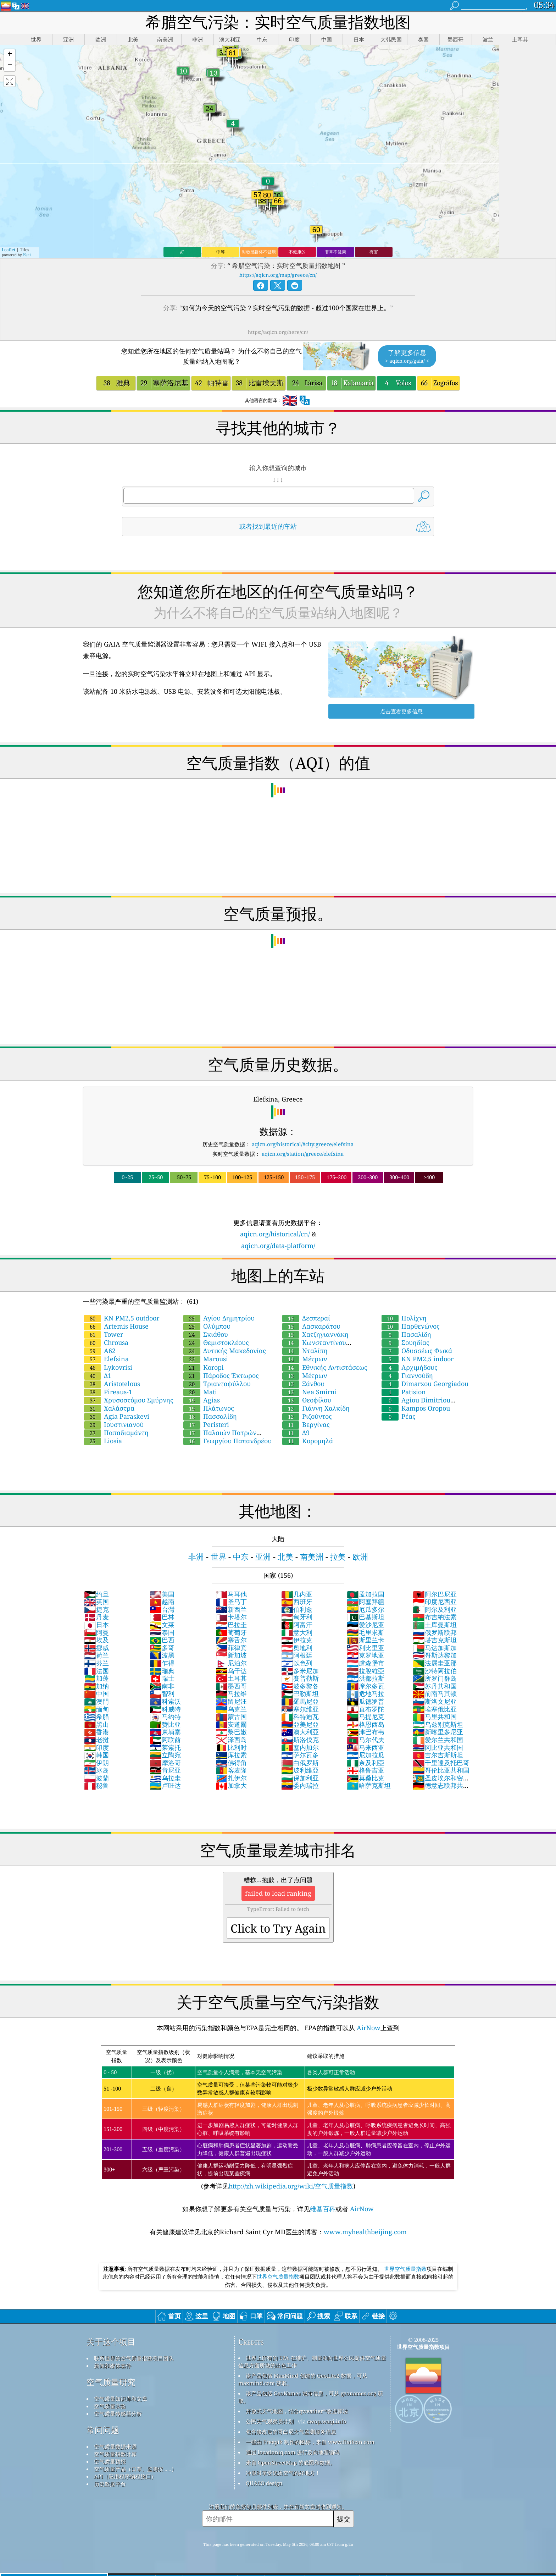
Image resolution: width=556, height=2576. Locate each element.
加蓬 (96, 1678)
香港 (96, 1732)
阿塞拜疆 (365, 1601)
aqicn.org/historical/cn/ (275, 1234)
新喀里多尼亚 (438, 1732)
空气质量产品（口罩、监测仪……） (135, 2468)
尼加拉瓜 (365, 1755)
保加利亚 (300, 1778)
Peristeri (206, 1424)
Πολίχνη (404, 1318)
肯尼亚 (165, 1770)
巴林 (162, 1617)
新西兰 (231, 1609)
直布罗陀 (365, 1709)
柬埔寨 (165, 1732)
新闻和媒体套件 (112, 2365)
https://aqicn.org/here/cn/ (278, 332)
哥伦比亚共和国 (441, 1770)
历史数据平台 (110, 2483)
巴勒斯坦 (300, 1693)
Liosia (103, 1441)
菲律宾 (231, 1647)
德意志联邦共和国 (441, 1789)
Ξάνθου (303, 1383)
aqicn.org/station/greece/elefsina (303, 1153)
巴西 (162, 1640)
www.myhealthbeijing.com (365, 2232)
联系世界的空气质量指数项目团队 (134, 2358)
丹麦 (96, 1617)
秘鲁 (96, 1785)
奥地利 (296, 1647)
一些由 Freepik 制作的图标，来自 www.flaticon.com (310, 2441)
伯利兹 (296, 1609)
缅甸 (96, 1709)
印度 (96, 1747)
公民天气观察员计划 (270, 2421)
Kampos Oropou (416, 1408)
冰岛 (96, 1770)
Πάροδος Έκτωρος (221, 1375)
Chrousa (106, 1342)
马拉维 (231, 1693)
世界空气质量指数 (405, 2268)
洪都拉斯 (365, 1678)
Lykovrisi (108, 1367)
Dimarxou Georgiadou (425, 1383)
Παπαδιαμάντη (116, 1432)
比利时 (231, 1747)
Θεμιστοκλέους (216, 1342)
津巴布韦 (365, 1732)
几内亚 (296, 1594)
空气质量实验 (110, 2406)
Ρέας (399, 1416)
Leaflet (8, 250)
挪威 (96, 1647)
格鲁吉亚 (365, 1770)
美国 (162, 1594)
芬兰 (96, 1663)
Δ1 (97, 1375)
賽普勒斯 (300, 1678)
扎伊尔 (231, 1778)
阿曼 (96, 1632)
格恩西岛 (365, 1724)
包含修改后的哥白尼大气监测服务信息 (291, 2431)
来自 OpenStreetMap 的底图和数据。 (290, 2462)
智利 (162, 1693)
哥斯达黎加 (435, 1655)
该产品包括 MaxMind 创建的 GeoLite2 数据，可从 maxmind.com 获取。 (302, 2379)
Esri (27, 255)
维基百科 (322, 2208)
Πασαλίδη (406, 1334)
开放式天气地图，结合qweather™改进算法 (297, 2411)
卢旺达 (165, 1785)
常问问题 (103, 2429)
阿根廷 (296, 1655)
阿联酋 (165, 1739)
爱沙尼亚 (365, 1624)
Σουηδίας (405, 1342)
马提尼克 (365, 1716)
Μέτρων (304, 1359)
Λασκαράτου (311, 1326)
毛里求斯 (365, 1632)
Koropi (203, 1367)
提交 (343, 2518)
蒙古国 (231, 1716)
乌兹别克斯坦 (438, 1724)
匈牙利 (296, 1617)
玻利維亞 (300, 1770)
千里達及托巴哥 (441, 1762)
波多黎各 (300, 1686)
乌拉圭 (165, 1778)
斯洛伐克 (300, 1739)
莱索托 (165, 1747)
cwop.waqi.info (326, 2421)
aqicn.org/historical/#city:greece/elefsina (303, 1144)
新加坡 (231, 1655)
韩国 (96, 1755)
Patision (404, 1392)
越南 (162, 1601)
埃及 (96, 1640)
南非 (162, 1686)
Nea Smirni (309, 1392)
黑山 (96, 1724)
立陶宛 (165, 1755)
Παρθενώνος (411, 1326)
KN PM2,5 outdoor (121, 1318)
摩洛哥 (165, 1762)
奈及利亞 (365, 1762)
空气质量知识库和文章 (120, 2398)
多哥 (162, 1647)
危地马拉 (365, 1693)
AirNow (367, 2027)
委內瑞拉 (300, 1785)
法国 (96, 1670)
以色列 (296, 1663)
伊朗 (96, 1762)
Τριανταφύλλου (217, 1383)
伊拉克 (296, 1640)
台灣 (162, 1609)
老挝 (96, 1739)
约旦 (96, 1594)
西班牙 (296, 1601)
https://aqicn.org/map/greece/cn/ (278, 274)
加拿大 (231, 1785)
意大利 (296, 1632)
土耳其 (231, 1678)
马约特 (165, 1716)
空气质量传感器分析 (118, 2413)
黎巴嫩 (231, 1732)
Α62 (100, 1350)
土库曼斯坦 (435, 1624)
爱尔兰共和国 (438, 1739)
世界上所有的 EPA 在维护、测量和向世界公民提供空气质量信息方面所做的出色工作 (312, 2361)
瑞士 (162, 1678)
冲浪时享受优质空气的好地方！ (283, 2472)
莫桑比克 (365, 1778)
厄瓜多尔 (365, 1609)
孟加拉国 (365, 1594)
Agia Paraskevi (116, 1416)
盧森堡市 (365, 1663)
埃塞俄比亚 (435, 1709)
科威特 (165, 1709)
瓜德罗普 (365, 1701)
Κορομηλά (307, 1441)
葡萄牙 (231, 1632)
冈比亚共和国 (438, 1747)
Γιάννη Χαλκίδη (316, 1408)
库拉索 (231, 1755)
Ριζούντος (307, 1416)
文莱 (162, 1624)
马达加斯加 (435, 1647)
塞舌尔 (231, 1640)
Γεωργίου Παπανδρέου (227, 1441)
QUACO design (264, 2483)
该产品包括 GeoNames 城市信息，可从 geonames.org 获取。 (310, 2397)
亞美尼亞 (300, 1724)
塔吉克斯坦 (435, 1640)
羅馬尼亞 (300, 1701)
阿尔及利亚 (435, 1609)
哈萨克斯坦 (369, 1785)
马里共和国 (435, 1716)
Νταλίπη (305, 1350)
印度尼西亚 (435, 1601)
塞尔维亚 (300, 1709)
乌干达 (231, 1670)
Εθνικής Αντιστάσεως (324, 1367)
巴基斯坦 (365, 1617)
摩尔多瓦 (365, 1686)
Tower (103, 1334)
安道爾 (231, 1724)
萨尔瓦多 (300, 1755)
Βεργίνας (306, 1424)
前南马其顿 (435, 1693)
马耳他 (231, 1594)
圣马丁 (231, 1601)
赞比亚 (165, 1724)
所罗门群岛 (435, 1678)
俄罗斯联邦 (435, 1632)
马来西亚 (365, 1747)
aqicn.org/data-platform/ (278, 1245)
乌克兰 (231, 1709)
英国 (96, 1601)
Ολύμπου (206, 1326)
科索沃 (165, 1701)
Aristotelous (112, 1383)
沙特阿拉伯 (435, 1670)
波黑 (162, 1655)
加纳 (96, 1686)
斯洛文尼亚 (435, 1701)
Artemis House (116, 1326)
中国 (96, 1693)
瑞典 (162, 1670)
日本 (96, 1624)
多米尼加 (300, 1670)
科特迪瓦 (300, 1716)
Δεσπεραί (306, 1318)
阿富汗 (296, 1624)
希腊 (96, 1716)
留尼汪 (231, 1701)
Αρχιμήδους (410, 1367)
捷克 (96, 1609)
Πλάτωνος (208, 1408)
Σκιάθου (205, 1334)
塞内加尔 (300, 1747)
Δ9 (296, 1432)
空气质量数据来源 (115, 2446)
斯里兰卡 (365, 1640)
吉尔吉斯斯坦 (438, 1755)
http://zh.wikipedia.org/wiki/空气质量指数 (291, 2186)
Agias (201, 1400)
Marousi (205, 1359)
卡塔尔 (231, 1617)
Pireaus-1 (108, 1392)
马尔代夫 (365, 1739)
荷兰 (96, 1655)
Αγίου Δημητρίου (219, 1318)
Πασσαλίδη (210, 1416)
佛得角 (231, 1762)
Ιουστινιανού (114, 1424)
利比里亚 (365, 1647)
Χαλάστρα (109, 1408)
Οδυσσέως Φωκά (417, 1350)
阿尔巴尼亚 (435, 1594)
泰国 (162, 1632)
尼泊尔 (231, 1663)
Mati (200, 1392)
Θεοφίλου (306, 1400)
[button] (9, 54)
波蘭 (96, 1778)
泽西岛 (231, 1739)
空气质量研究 (111, 2382)
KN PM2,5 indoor (418, 1359)
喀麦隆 (231, 1770)
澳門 (96, 1701)
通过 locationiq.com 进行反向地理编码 (292, 2452)
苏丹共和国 (435, 1686)
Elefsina (106, 1359)
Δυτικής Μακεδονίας (224, 1350)
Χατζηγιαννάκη (315, 1334)
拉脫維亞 (365, 1670)
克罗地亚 (365, 1655)
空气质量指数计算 (115, 2453)
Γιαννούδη (407, 1375)
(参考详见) (278, 2117)
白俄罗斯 (300, 1762)
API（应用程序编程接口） (125, 2476)
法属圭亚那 (435, 1663)
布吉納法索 (435, 1617)
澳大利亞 (300, 1732)
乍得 (162, 1663)
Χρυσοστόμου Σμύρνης (128, 1400)
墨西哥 (231, 1686)
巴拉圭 (231, 1624)
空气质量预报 (110, 2461)
